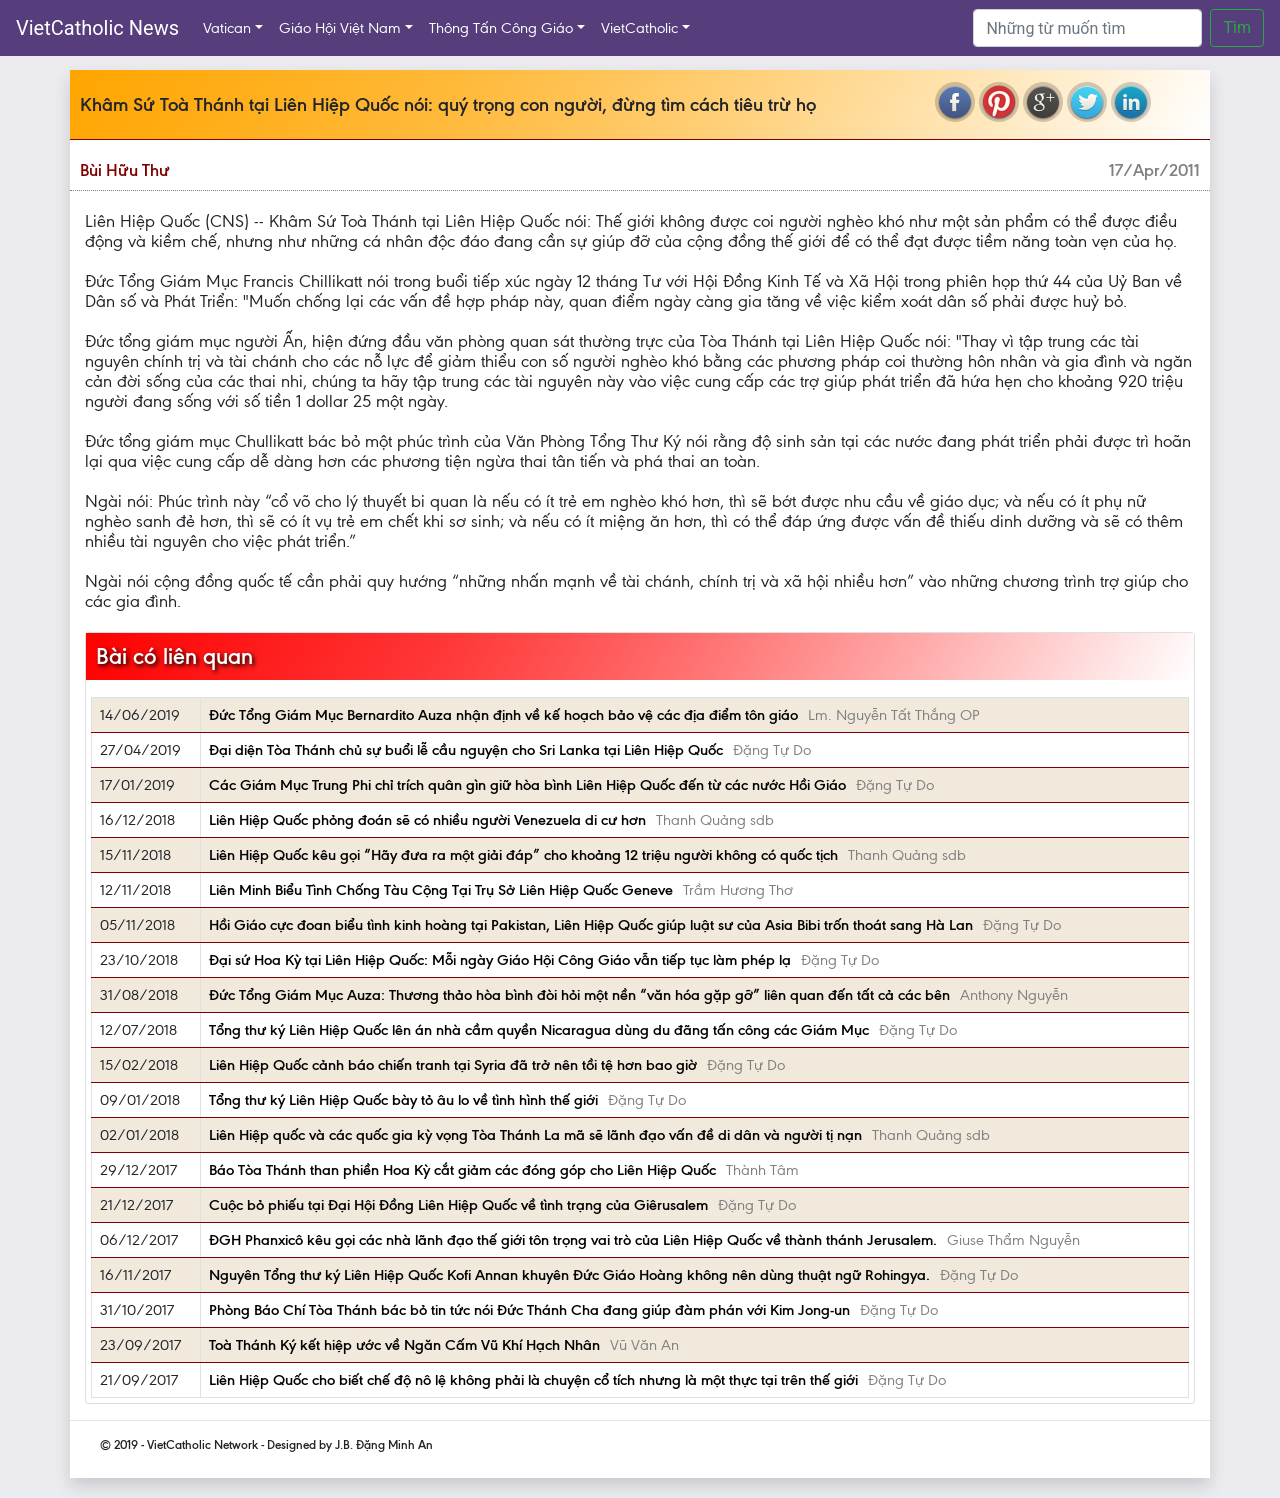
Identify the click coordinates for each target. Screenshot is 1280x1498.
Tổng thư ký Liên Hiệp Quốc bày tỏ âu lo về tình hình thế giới (403, 1100)
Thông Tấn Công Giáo (501, 28)
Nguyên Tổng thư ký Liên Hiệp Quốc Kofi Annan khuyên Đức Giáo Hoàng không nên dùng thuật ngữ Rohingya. (569, 1275)
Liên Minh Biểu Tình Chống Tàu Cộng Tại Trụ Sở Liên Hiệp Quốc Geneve (441, 890)
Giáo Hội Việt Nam (340, 28)
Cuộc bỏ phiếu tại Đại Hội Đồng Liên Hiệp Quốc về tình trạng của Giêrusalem (458, 1205)
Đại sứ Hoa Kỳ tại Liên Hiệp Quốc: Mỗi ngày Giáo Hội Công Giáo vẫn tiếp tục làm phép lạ (500, 960)
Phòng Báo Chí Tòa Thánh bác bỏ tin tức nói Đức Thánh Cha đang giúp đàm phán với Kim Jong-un (529, 1310)
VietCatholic (639, 28)
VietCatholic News (97, 28)
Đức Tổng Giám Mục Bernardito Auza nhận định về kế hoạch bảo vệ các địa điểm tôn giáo (503, 715)
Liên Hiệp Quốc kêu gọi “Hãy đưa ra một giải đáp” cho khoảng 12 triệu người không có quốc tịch (523, 855)
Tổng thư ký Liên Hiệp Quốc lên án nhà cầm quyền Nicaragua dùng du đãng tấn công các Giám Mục (539, 1030)
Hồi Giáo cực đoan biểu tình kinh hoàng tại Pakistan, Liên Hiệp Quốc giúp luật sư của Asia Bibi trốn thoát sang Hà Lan (591, 925)
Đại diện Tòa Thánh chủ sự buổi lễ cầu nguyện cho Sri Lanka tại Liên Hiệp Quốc (466, 750)
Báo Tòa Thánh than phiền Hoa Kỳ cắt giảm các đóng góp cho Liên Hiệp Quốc (462, 1170)
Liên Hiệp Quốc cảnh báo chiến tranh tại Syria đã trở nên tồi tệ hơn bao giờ (453, 1065)
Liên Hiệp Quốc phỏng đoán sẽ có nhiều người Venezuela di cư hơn (427, 820)
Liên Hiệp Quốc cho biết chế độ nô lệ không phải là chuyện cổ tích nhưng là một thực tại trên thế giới (533, 1380)
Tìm (1237, 27)
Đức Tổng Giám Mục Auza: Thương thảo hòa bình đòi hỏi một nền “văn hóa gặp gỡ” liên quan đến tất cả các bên (579, 995)
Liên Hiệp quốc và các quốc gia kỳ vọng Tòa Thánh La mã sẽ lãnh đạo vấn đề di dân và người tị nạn (535, 1135)
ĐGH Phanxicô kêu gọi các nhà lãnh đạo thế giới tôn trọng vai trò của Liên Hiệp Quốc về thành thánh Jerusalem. (573, 1240)
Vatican (227, 28)
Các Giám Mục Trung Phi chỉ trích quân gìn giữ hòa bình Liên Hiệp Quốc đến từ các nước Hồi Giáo (527, 785)
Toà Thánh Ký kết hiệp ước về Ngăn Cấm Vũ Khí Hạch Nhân (404, 1345)
